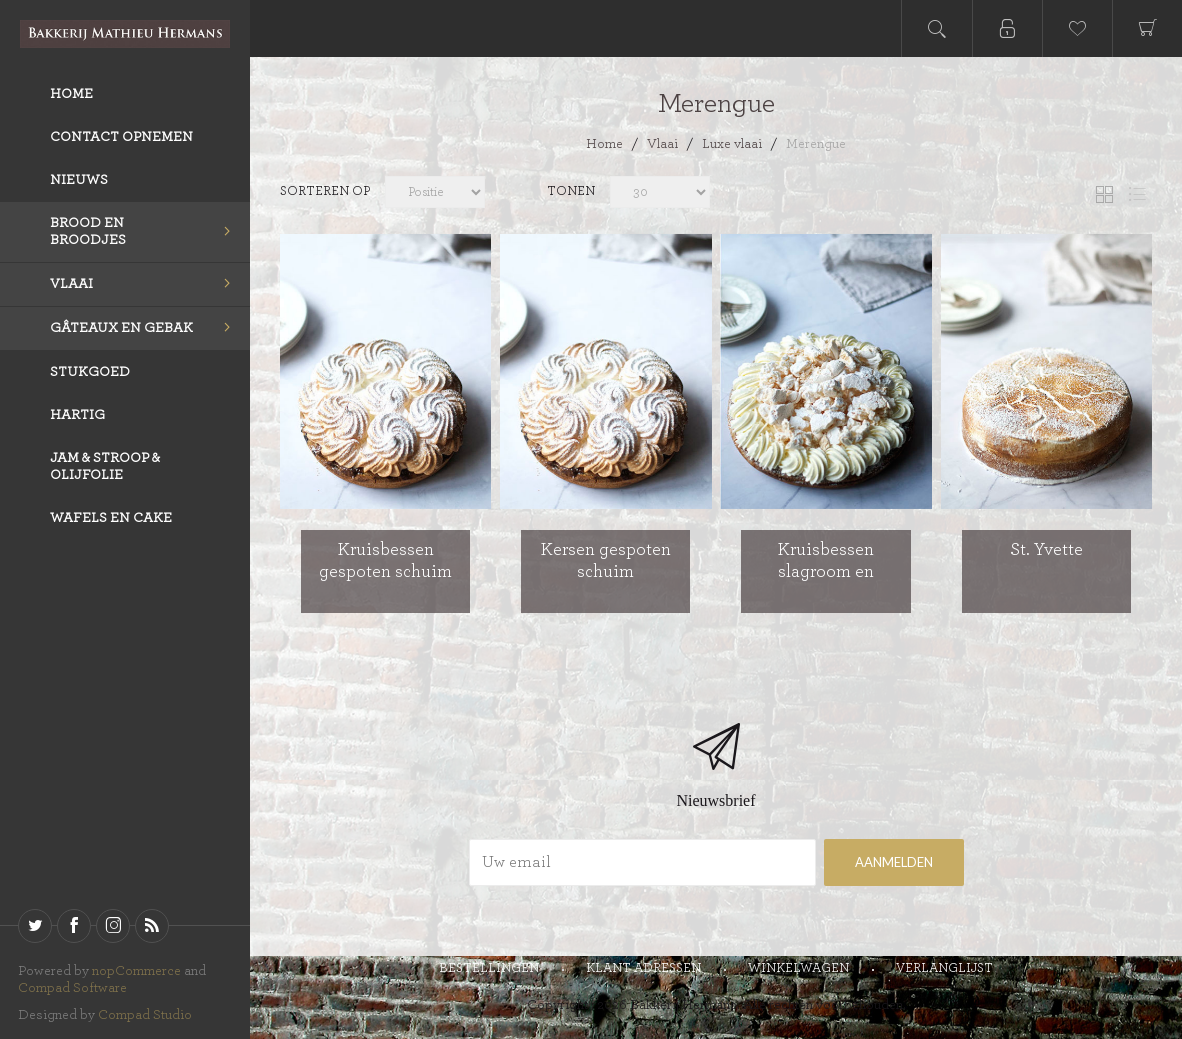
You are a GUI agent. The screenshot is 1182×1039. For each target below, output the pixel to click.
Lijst (1137, 194)
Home (604, 144)
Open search (937, 28)
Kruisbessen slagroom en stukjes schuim (826, 571)
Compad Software (72, 988)
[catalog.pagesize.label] (825, 194)
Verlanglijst (944, 968)
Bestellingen (489, 968)
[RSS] (152, 926)
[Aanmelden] (642, 862)
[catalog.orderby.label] (435, 194)
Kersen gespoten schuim (606, 561)
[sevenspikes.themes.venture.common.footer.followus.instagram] (113, 926)
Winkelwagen (798, 968)
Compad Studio (145, 1015)
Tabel (1104, 194)
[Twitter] (35, 926)
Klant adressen (643, 968)
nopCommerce (136, 971)
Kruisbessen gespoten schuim (385, 561)
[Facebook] (74, 926)
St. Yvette (1046, 550)
